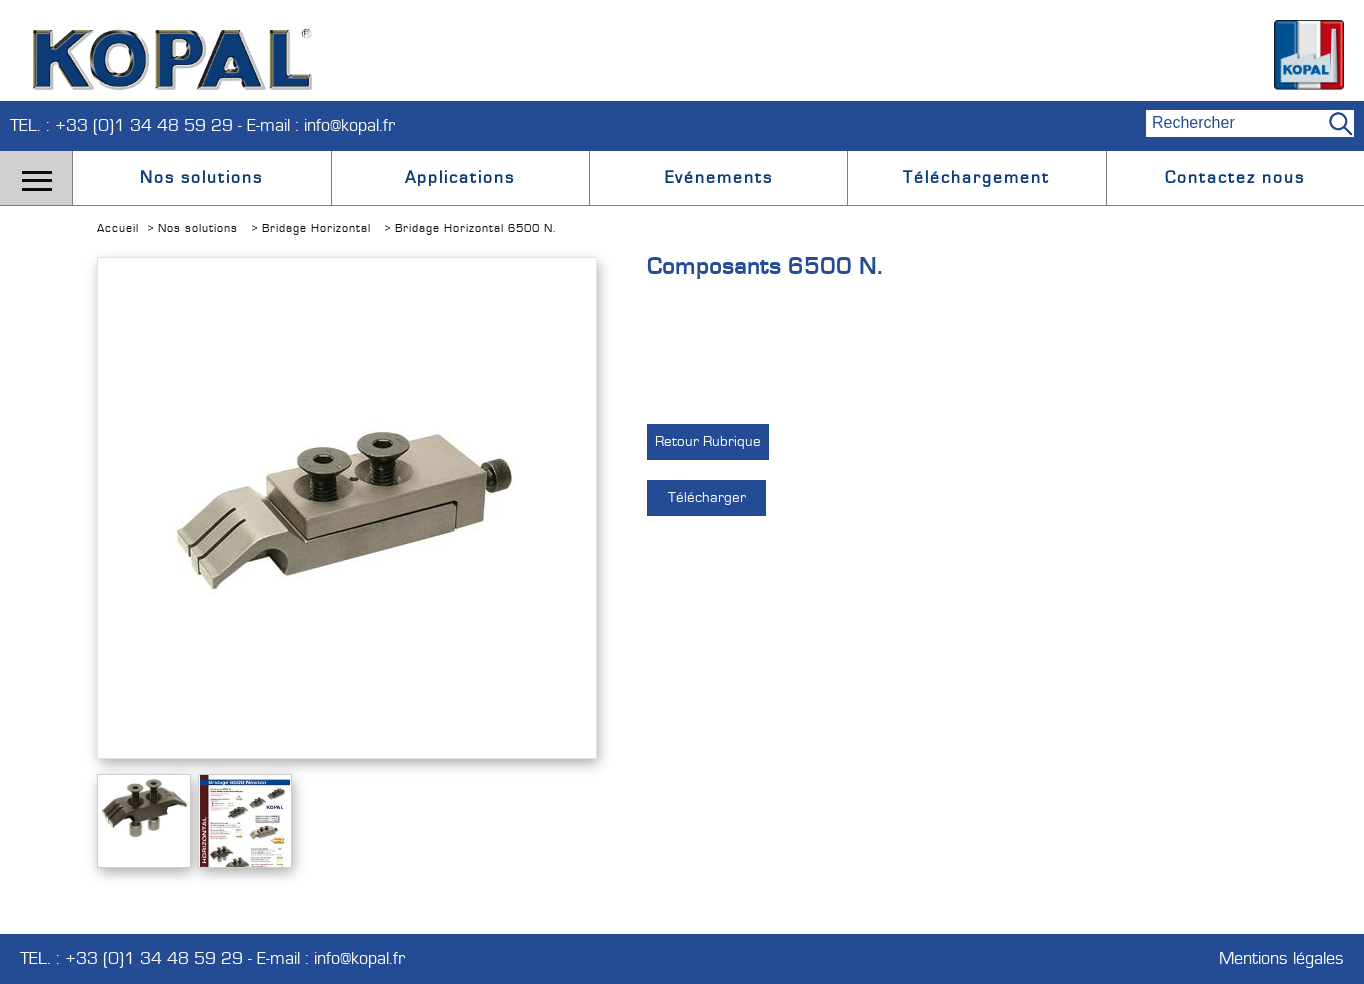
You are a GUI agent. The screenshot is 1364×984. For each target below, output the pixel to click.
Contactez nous (1235, 178)
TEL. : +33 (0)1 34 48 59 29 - (128, 125)
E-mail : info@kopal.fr (321, 125)
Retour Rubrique (708, 441)
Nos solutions (201, 178)
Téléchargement (976, 178)
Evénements (719, 178)
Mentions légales (1281, 959)
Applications (460, 178)
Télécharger (707, 497)
